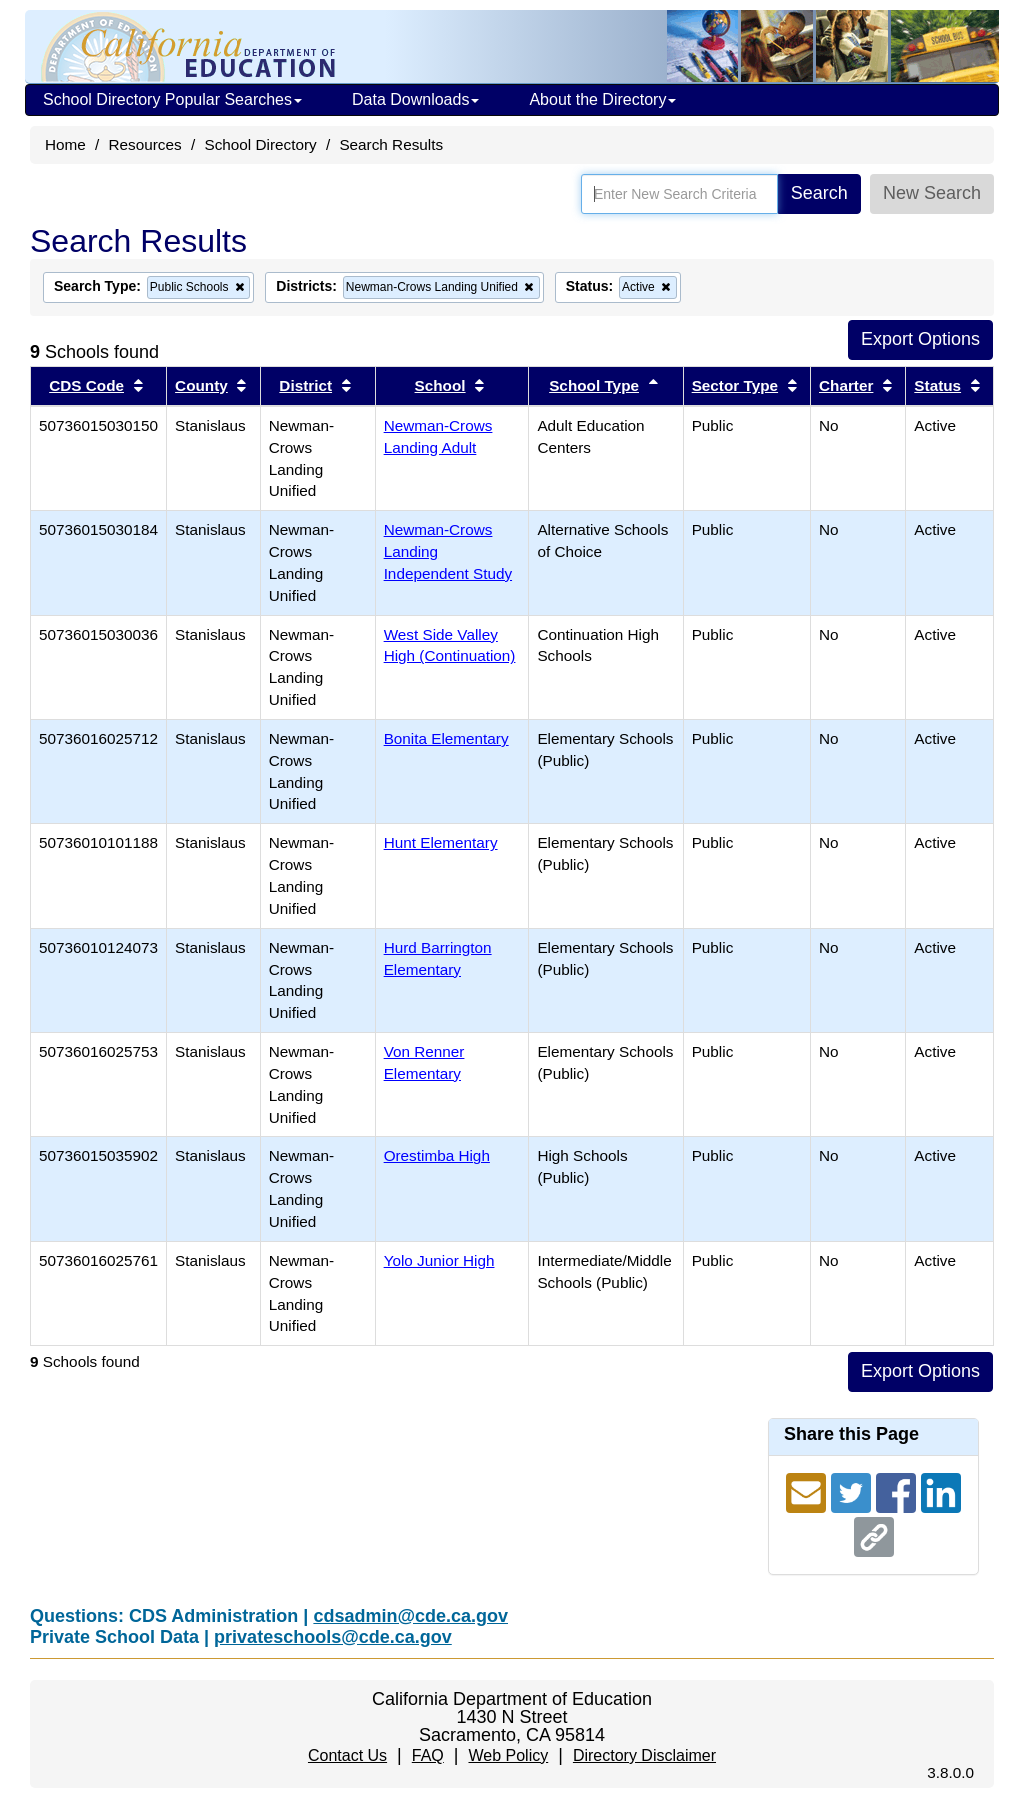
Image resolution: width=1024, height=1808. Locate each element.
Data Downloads (415, 99)
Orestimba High (437, 1155)
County (201, 385)
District (305, 385)
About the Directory (602, 99)
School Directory (260, 144)
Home (65, 144)
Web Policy (508, 1755)
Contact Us (347, 1755)
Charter (846, 385)
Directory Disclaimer (644, 1755)
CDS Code (86, 385)
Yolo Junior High (439, 1260)
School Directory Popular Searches (172, 99)
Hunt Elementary (441, 842)
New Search (932, 193)
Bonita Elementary (446, 738)
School (440, 385)
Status (937, 385)
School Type (594, 385)
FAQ (428, 1755)
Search (819, 193)
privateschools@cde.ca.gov (333, 1637)
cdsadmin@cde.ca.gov (410, 1616)
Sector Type (735, 385)
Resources (145, 144)
